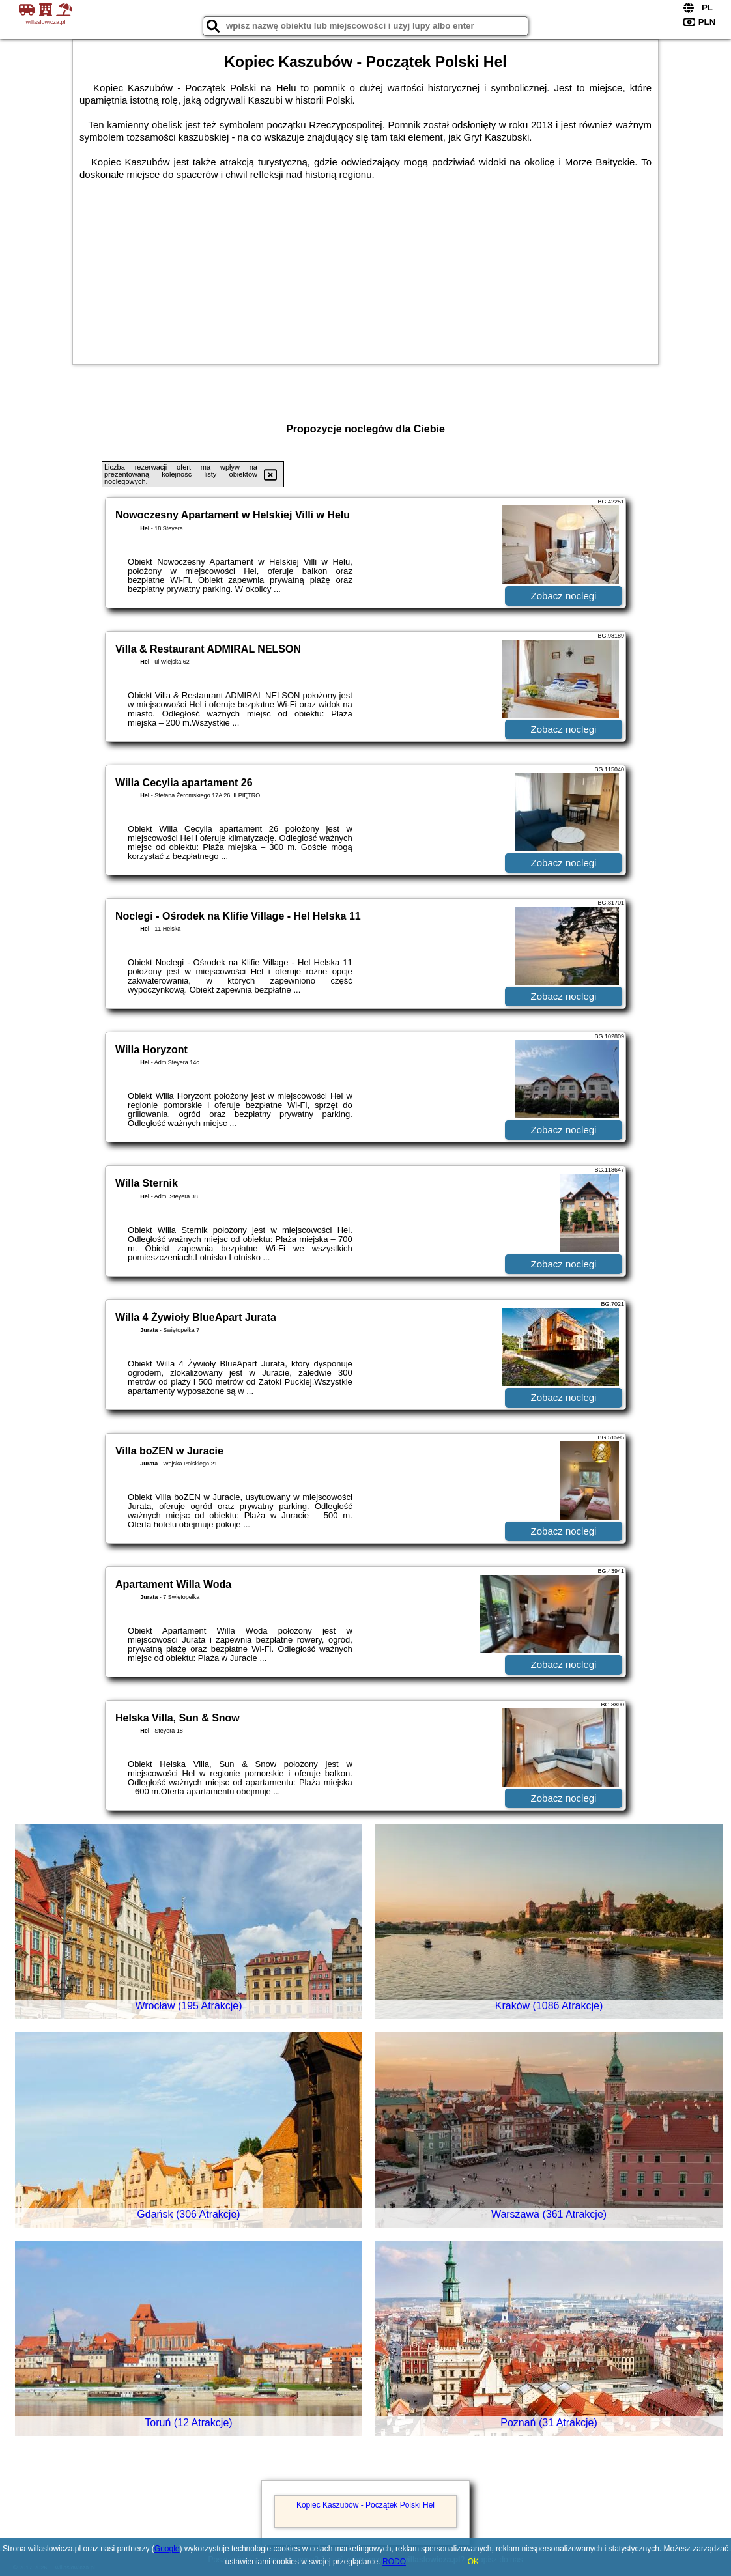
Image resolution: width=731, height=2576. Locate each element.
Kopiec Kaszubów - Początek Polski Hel (365, 2505)
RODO (394, 2561)
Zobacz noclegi (564, 595)
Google (167, 2548)
